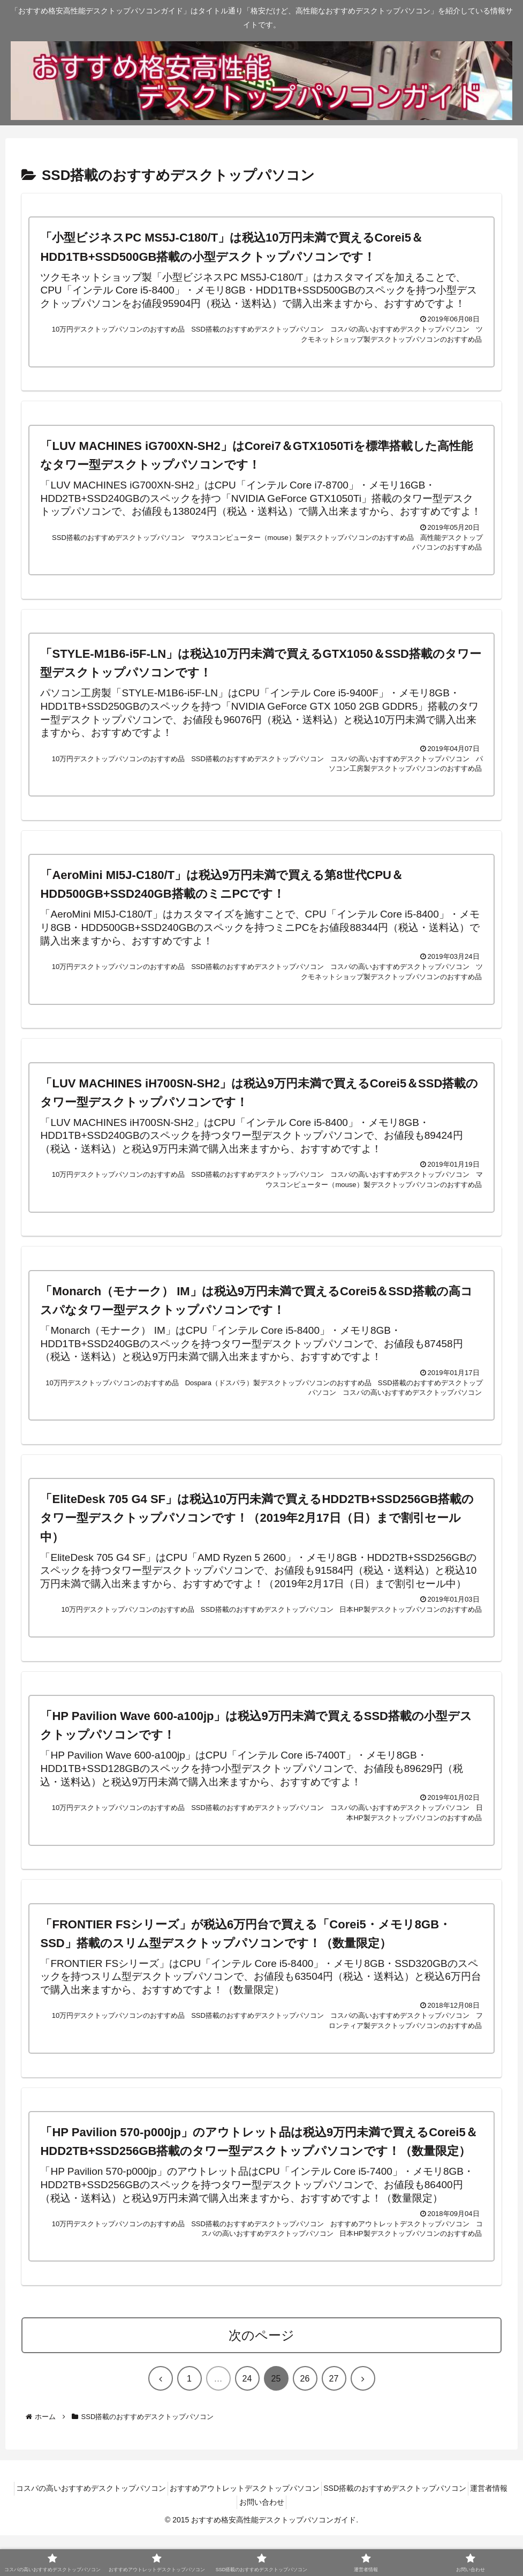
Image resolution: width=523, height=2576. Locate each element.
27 (334, 2419)
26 (305, 2419)
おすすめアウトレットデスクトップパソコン (265, 2529)
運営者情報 (233, 2543)
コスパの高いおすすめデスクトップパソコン (104, 2529)
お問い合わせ (285, 2543)
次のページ (261, 2376)
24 (247, 2419)
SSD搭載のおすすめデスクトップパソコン (423, 2529)
